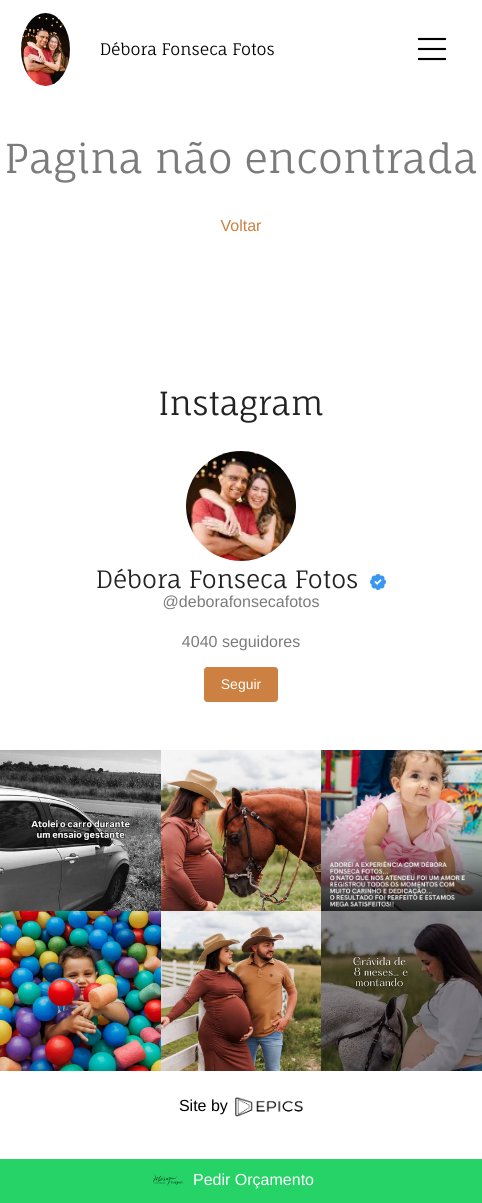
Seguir (241, 684)
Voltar (241, 226)
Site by (241, 1106)
